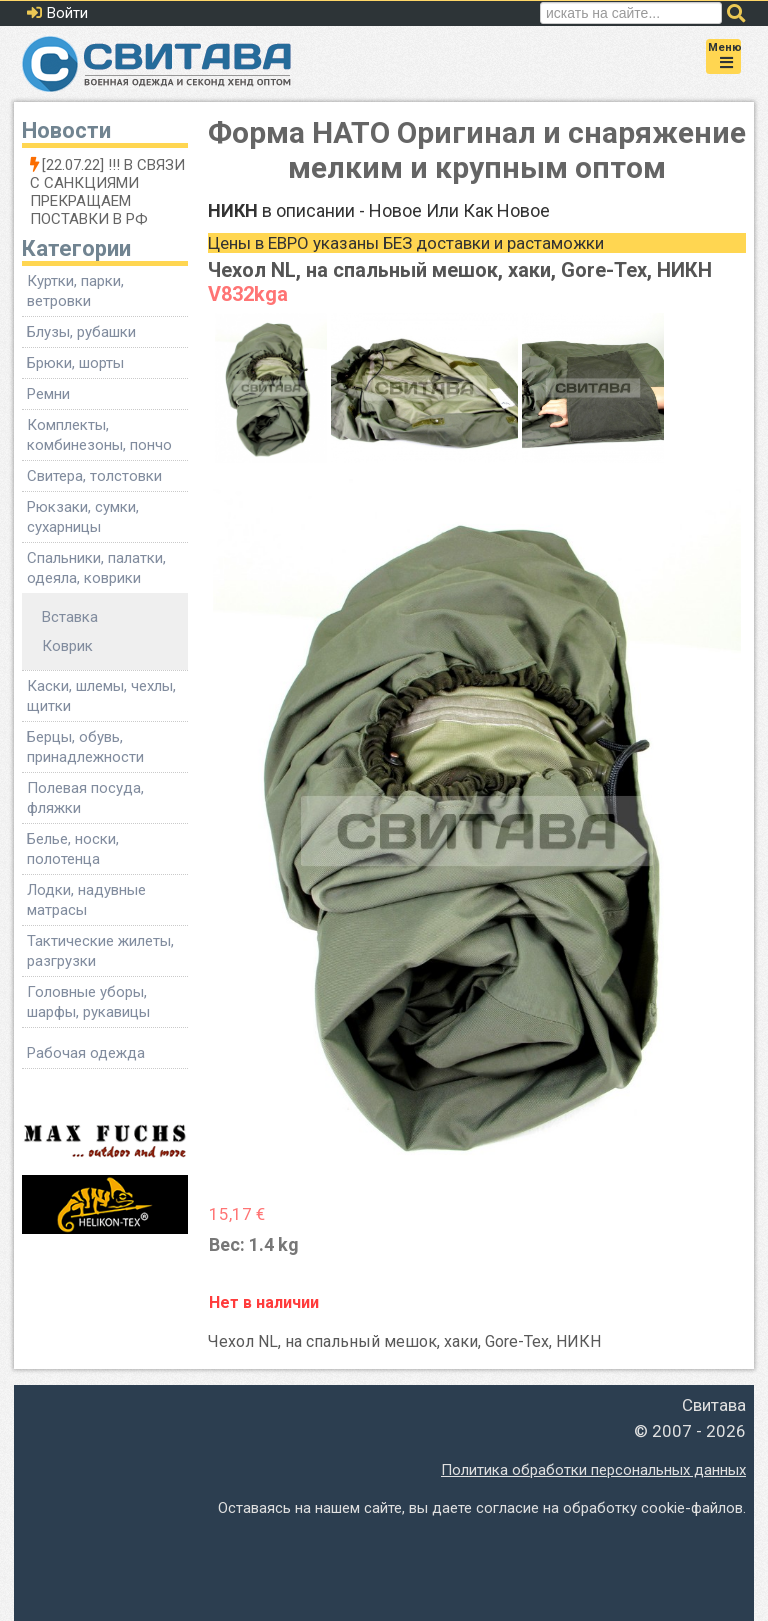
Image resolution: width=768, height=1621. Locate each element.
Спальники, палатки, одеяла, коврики (96, 568)
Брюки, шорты (75, 363)
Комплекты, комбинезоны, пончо (99, 435)
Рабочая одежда (86, 1053)
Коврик (67, 646)
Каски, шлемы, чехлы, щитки (101, 696)
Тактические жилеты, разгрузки (100, 951)
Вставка (70, 617)
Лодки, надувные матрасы (86, 900)
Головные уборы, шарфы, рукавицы (88, 1002)
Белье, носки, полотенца (73, 849)
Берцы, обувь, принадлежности (85, 747)
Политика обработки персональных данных (593, 1470)
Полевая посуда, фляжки (85, 798)
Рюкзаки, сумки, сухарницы (83, 517)
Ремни (48, 394)
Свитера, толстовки (94, 476)
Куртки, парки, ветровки (75, 291)
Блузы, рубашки (81, 332)
